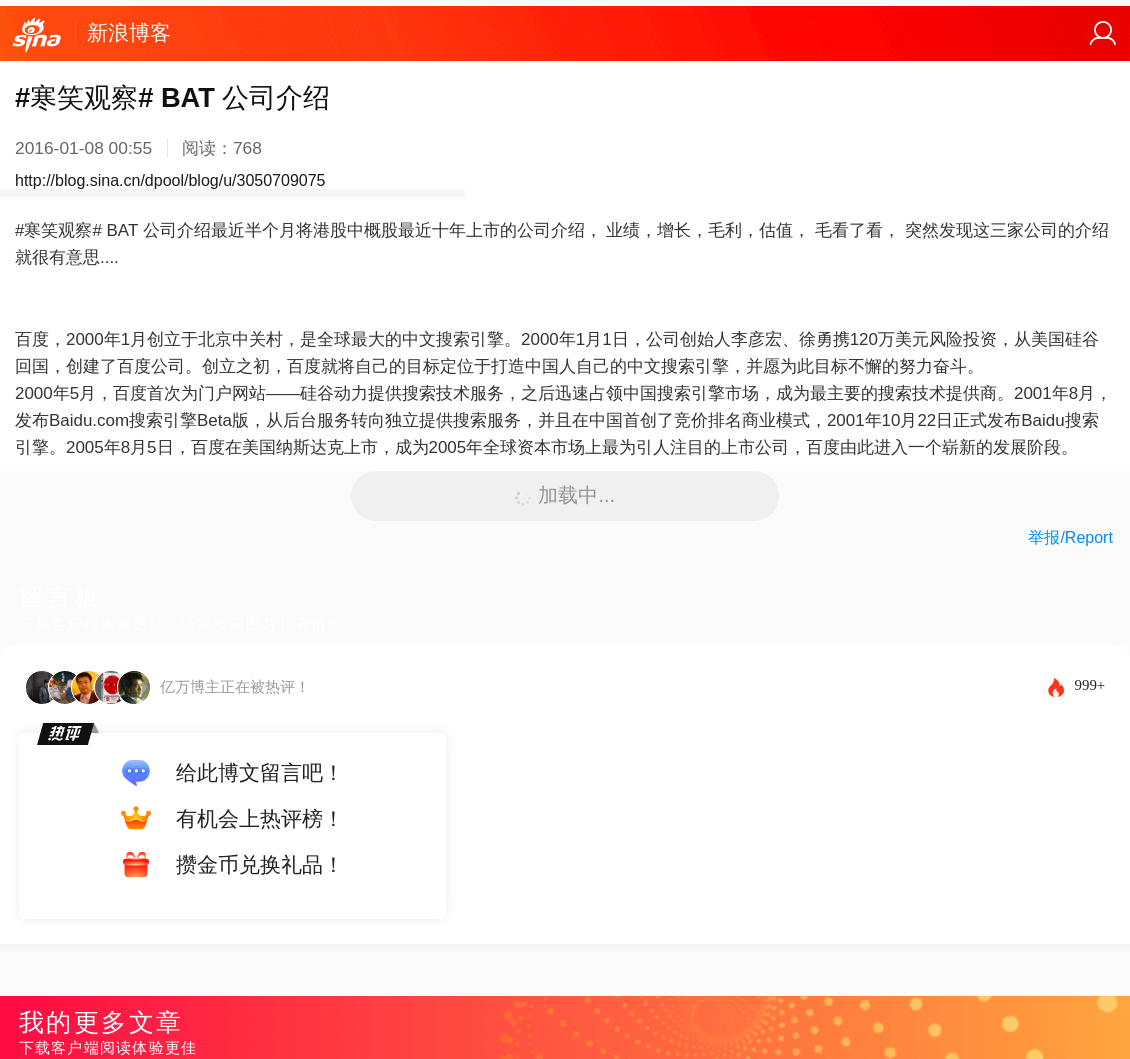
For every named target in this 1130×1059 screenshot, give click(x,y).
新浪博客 (129, 32)
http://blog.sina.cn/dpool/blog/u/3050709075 (170, 180)
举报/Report (1070, 537)
